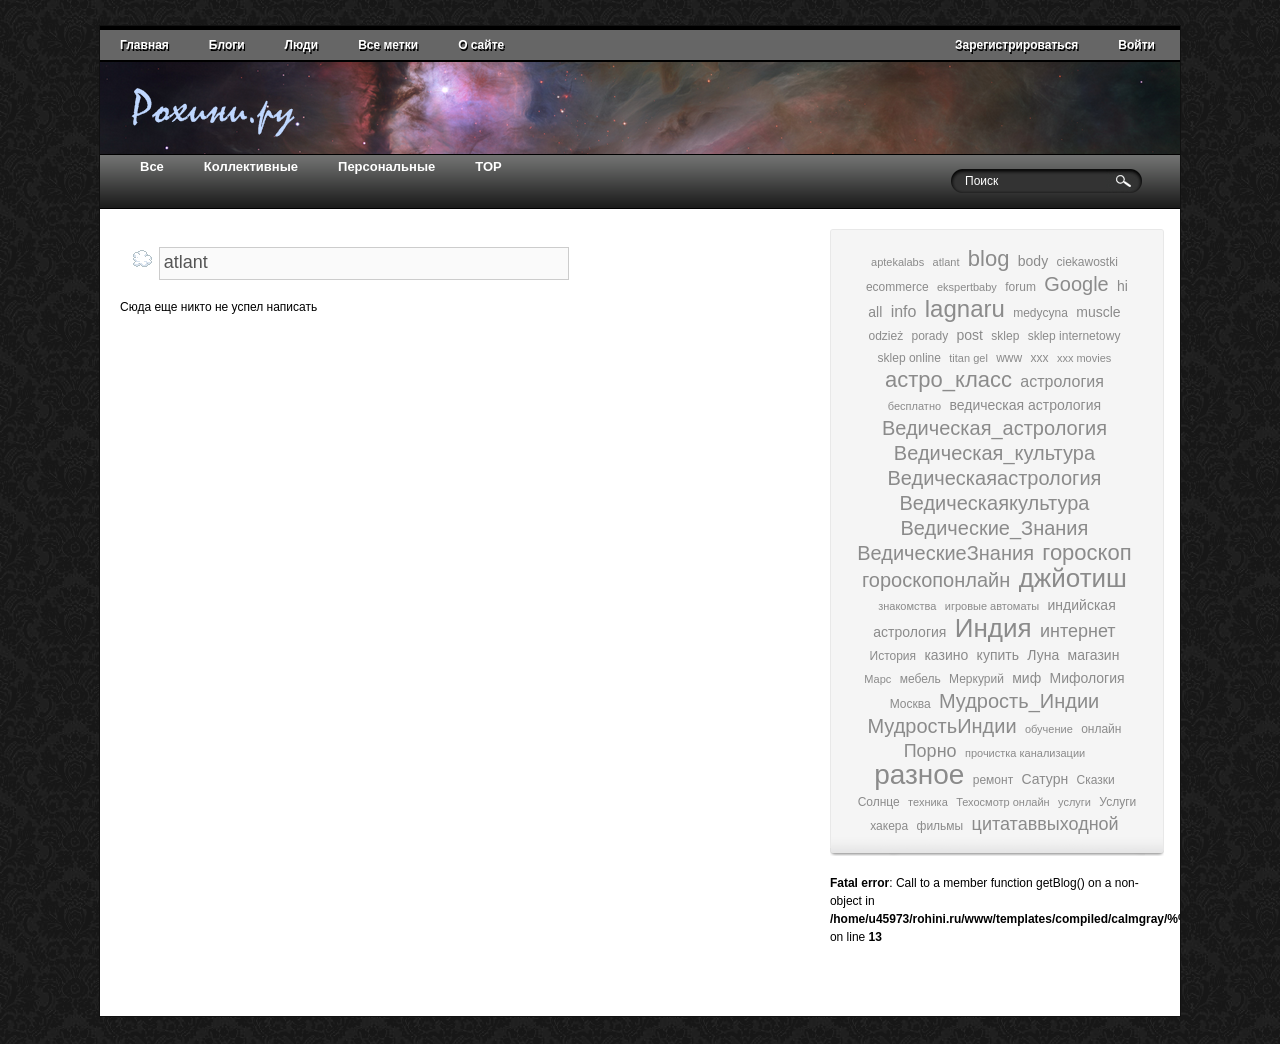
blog (989, 258)
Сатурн (1045, 779)
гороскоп (1086, 552)
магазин (1094, 655)
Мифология (1087, 678)
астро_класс (948, 379)
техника (928, 802)
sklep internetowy (1074, 336)
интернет (1078, 631)
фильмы (940, 826)
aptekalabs (897, 262)
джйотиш (1073, 578)
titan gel (968, 358)
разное (919, 774)
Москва (910, 704)
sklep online (909, 358)
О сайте (481, 45)
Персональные (386, 166)
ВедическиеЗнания (945, 553)
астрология (1062, 381)
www (1009, 358)
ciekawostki (1087, 262)
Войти (1136, 45)
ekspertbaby (967, 287)
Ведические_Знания (995, 528)
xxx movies (1084, 358)
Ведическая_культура (994, 453)
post (970, 335)
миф (1026, 678)
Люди (302, 45)
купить (998, 655)
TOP (488, 166)
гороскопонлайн (936, 580)
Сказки (1096, 780)
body (1033, 261)
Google (1076, 284)
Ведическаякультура (994, 503)
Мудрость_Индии (1019, 701)
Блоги (227, 45)
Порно (930, 751)
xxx (1040, 358)
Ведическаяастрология (994, 478)
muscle (1098, 312)
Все (152, 166)
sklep (1005, 336)
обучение (1049, 729)
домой (225, 110)
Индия (993, 628)
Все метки (388, 45)
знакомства (907, 606)
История (893, 656)
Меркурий (976, 679)
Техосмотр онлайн (1003, 802)
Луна (1043, 655)
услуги (1074, 802)
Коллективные (251, 166)
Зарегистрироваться (1016, 45)
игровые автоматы (992, 606)
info (904, 311)
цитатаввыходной (1045, 824)
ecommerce (897, 287)
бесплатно (914, 406)
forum (1020, 287)
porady (929, 336)
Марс (877, 679)
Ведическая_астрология (994, 428)
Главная (144, 45)
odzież (885, 336)
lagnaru (965, 308)
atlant (946, 262)
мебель (920, 679)
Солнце (879, 802)
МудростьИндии (941, 726)
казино (946, 655)
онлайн (1101, 729)
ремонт (993, 780)
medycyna (1040, 313)
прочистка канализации (1025, 753)
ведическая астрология (1025, 405)
